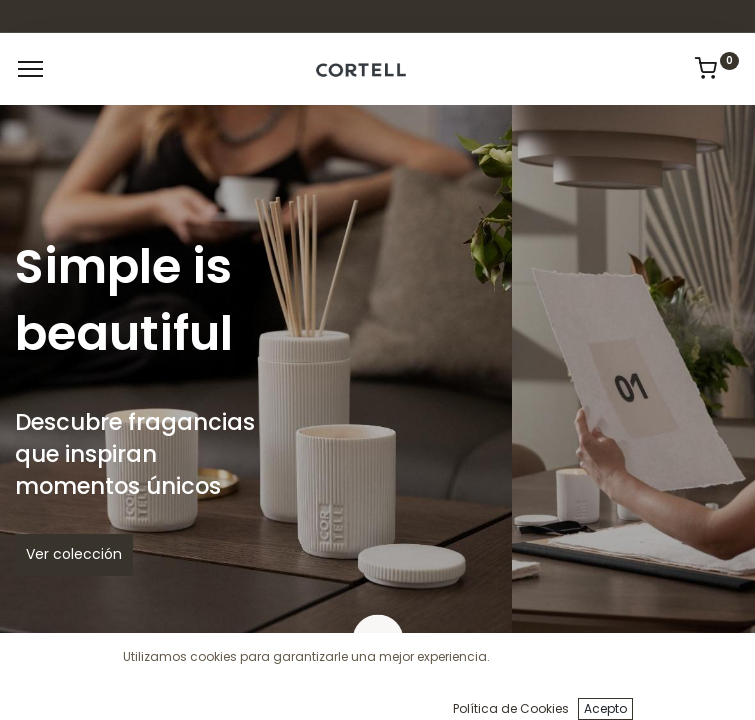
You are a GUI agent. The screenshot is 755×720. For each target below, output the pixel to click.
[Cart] (481, 690)
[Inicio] (66, 690)
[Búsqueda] (273, 690)
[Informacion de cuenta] (689, 690)
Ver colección (74, 554)
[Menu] (30, 69)
